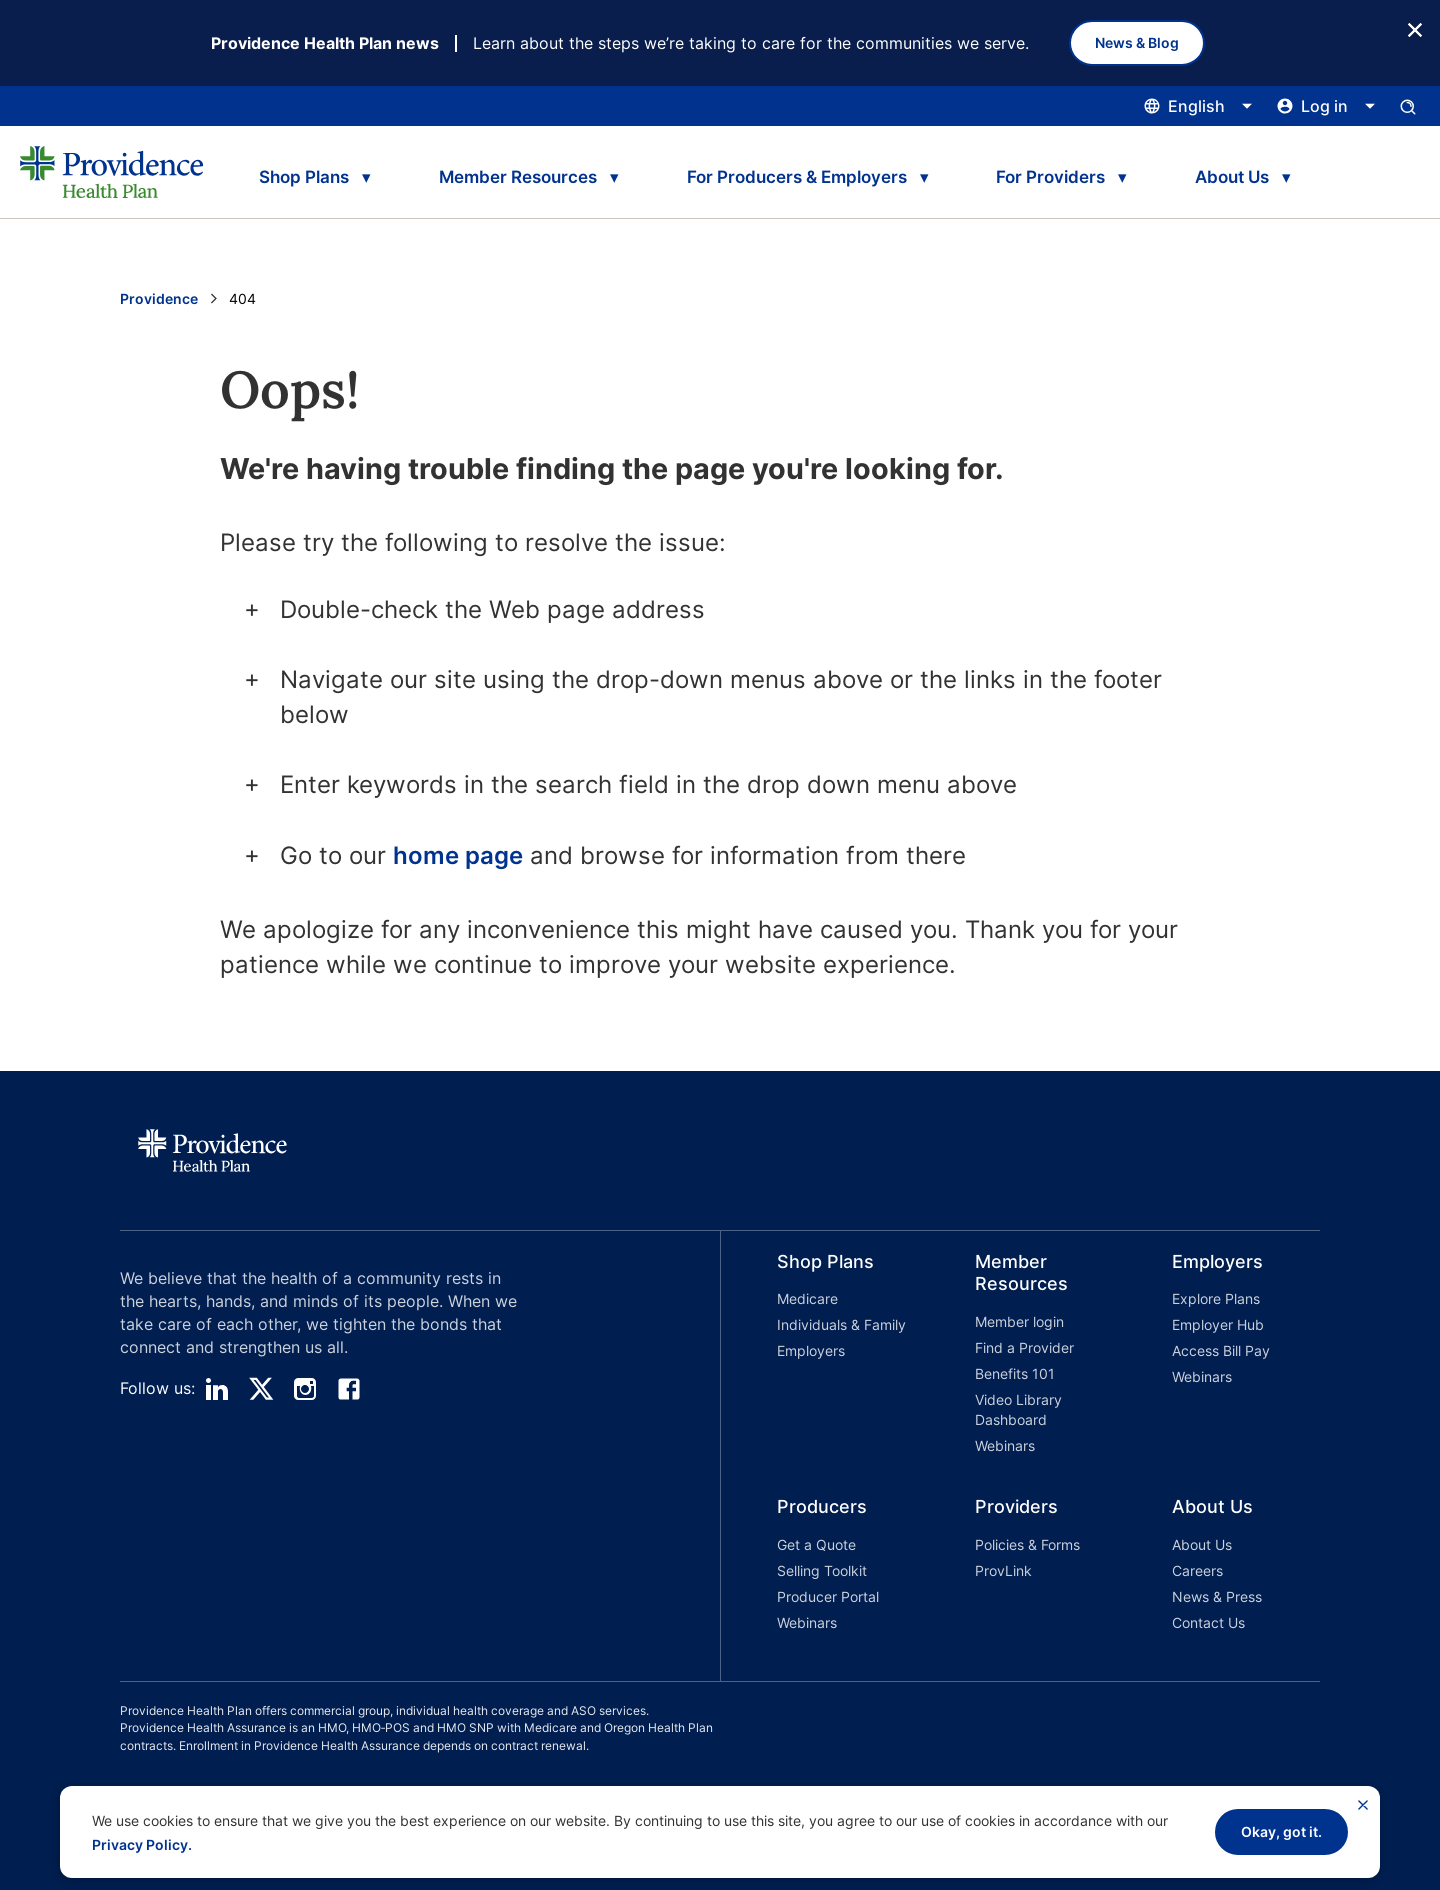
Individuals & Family (841, 1324)
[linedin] (217, 1389)
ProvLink (1003, 1570)
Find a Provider (1024, 1347)
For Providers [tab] (1050, 177)
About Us (1202, 1544)
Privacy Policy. (142, 1844)
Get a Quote (816, 1544)
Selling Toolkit (822, 1570)
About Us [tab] (1232, 177)
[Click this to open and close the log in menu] (1326, 106)
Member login (1019, 1321)
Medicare (807, 1298)
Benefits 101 (1015, 1373)
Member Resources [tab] (518, 177)
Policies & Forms (1027, 1544)
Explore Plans (1216, 1298)
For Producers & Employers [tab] (797, 177)
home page (458, 855)
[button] (820, 1356)
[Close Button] (1415, 28)
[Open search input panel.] (1408, 106)
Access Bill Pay (1221, 1350)
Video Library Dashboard (1018, 1409)
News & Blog (1137, 42)
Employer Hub (1218, 1324)
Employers (811, 1350)
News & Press (1217, 1596)
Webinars (1005, 1445)
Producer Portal (828, 1596)
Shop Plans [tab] (304, 177)
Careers (1197, 1570)
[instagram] (305, 1389)
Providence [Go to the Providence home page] (159, 298)
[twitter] (261, 1389)
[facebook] (349, 1389)
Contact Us (1208, 1622)
